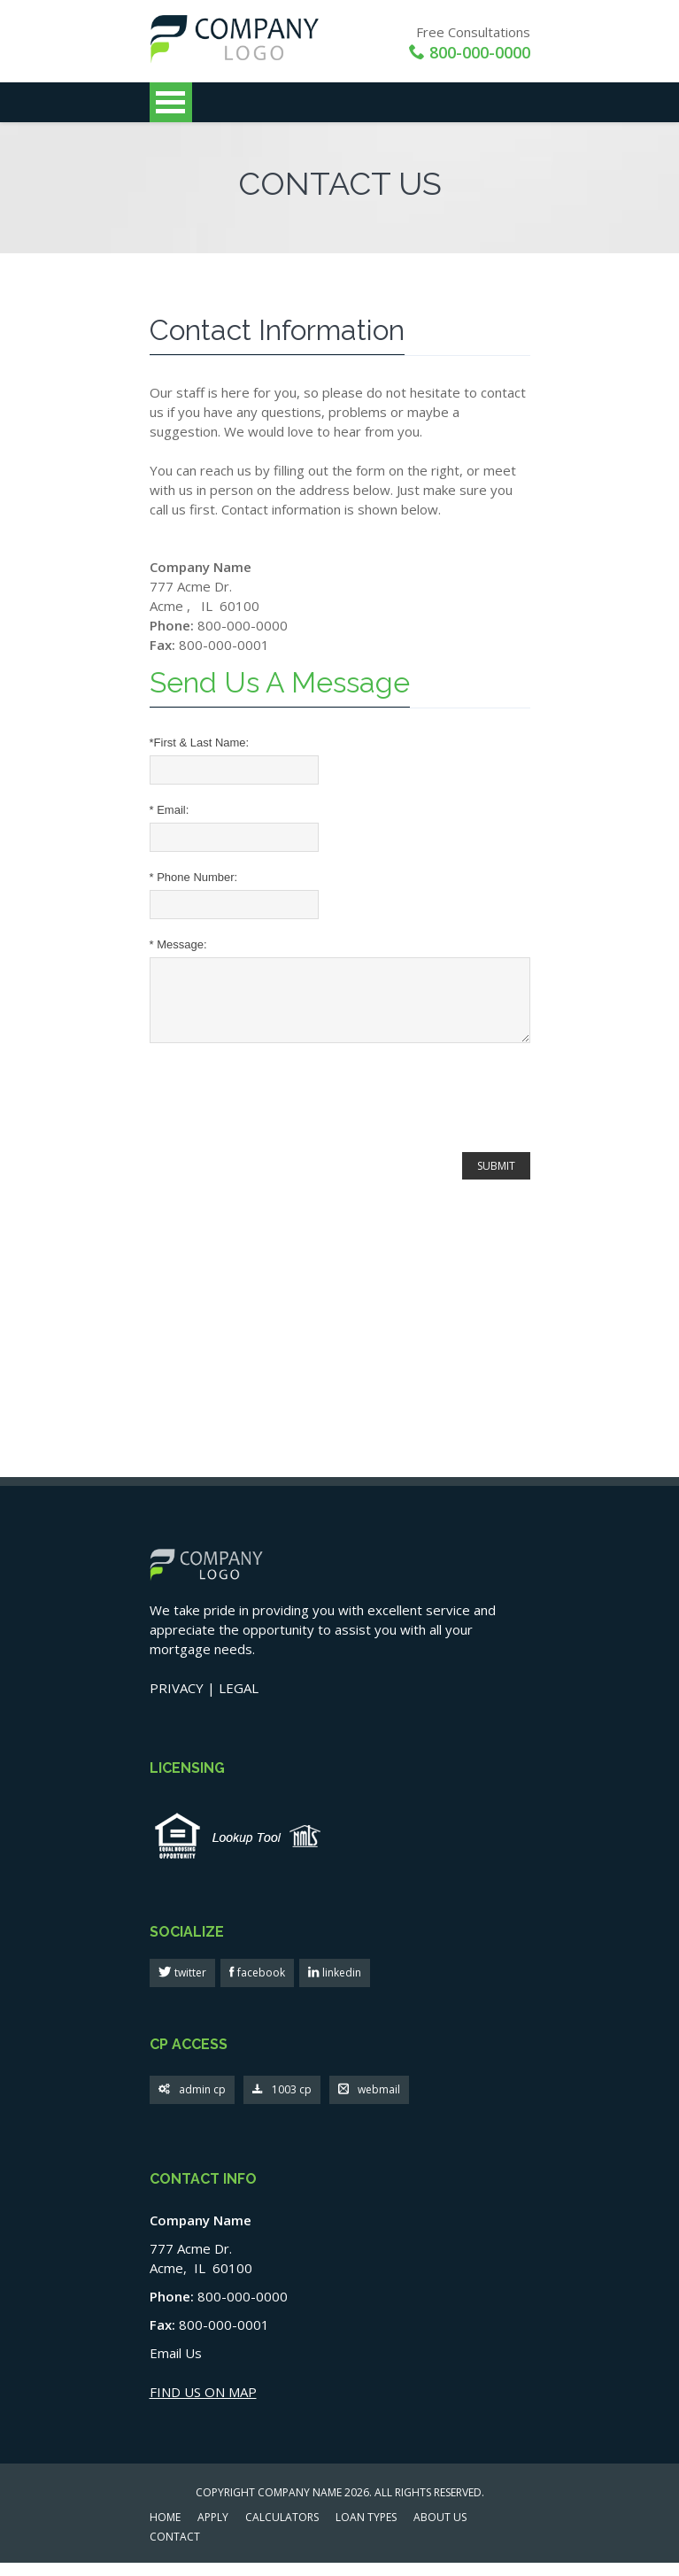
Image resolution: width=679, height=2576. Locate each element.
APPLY (212, 2532)
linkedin (340, 1985)
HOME (165, 2532)
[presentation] (284, 1113)
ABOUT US (440, 2532)
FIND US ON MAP (203, 2405)
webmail (369, 2103)
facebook (260, 1985)
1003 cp (282, 2103)
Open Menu (171, 102)
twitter (189, 1985)
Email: (169, 809)
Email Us (176, 2366)
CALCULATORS (282, 2532)
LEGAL (238, 1701)
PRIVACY (177, 1701)
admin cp (192, 2103)
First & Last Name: (200, 742)
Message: (178, 944)
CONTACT (175, 2551)
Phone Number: (194, 877)
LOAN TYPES (366, 2532)
